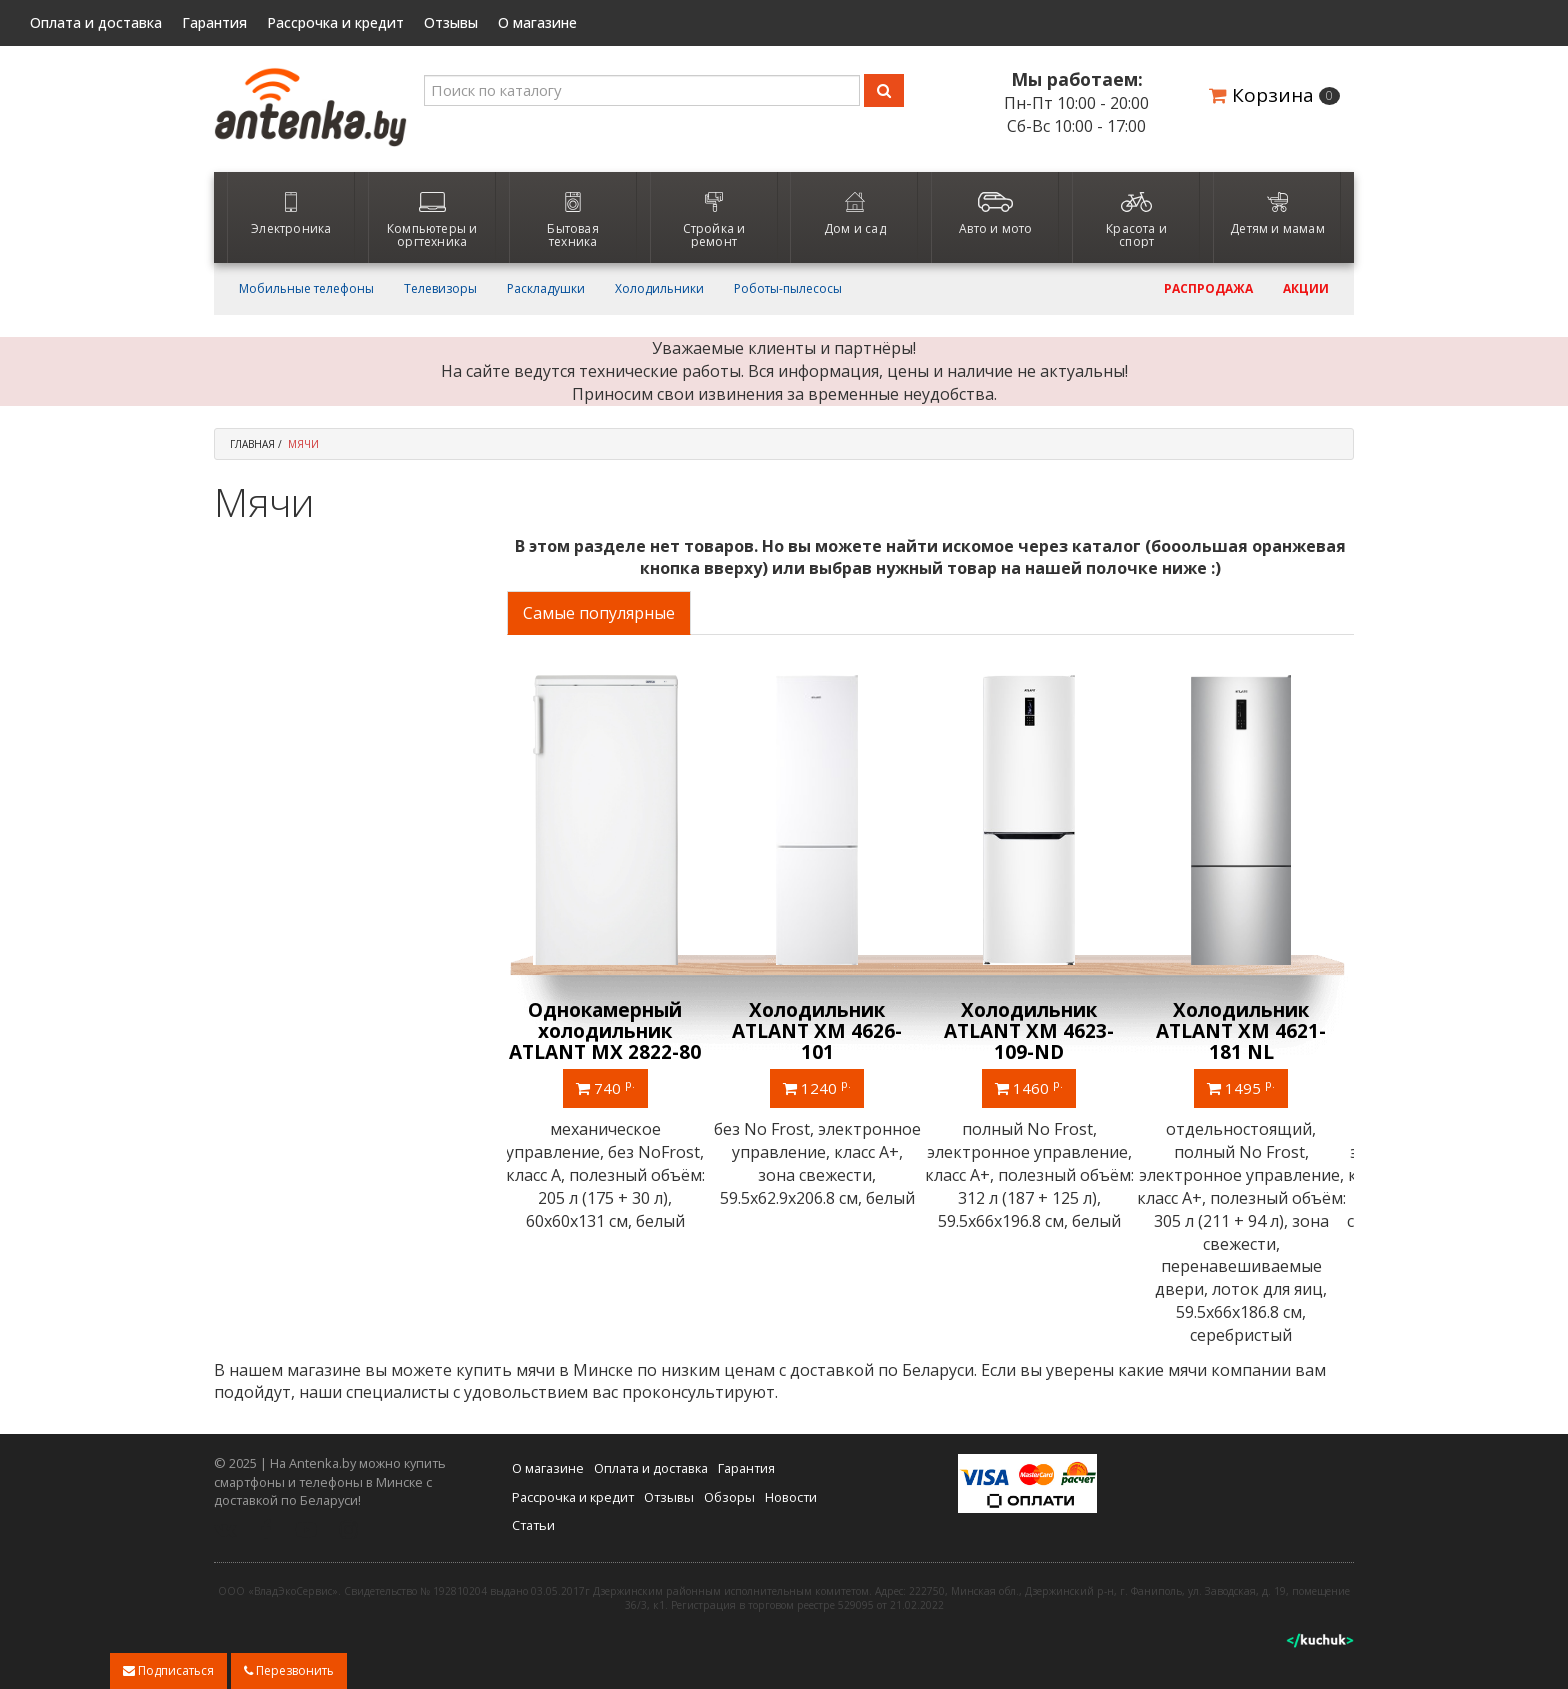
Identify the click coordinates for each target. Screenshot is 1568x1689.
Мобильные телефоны (306, 289)
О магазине (537, 23)
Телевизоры (440, 289)
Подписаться (168, 1670)
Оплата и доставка (96, 23)
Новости (791, 1496)
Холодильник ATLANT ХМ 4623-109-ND (1036, 1031)
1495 (1248, 1087)
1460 (1036, 1087)
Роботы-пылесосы (788, 289)
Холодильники (659, 289)
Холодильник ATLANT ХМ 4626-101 (824, 1031)
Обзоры (729, 1496)
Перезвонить (289, 1670)
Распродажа (1208, 289)
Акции (1306, 289)
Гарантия (214, 23)
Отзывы (451, 23)
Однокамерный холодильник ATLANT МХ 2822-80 (612, 1031)
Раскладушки (546, 289)
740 (612, 1087)
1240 (824, 1087)
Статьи (533, 1525)
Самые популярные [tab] (599, 613)
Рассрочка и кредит (335, 23)
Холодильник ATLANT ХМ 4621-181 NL (1248, 1031)
